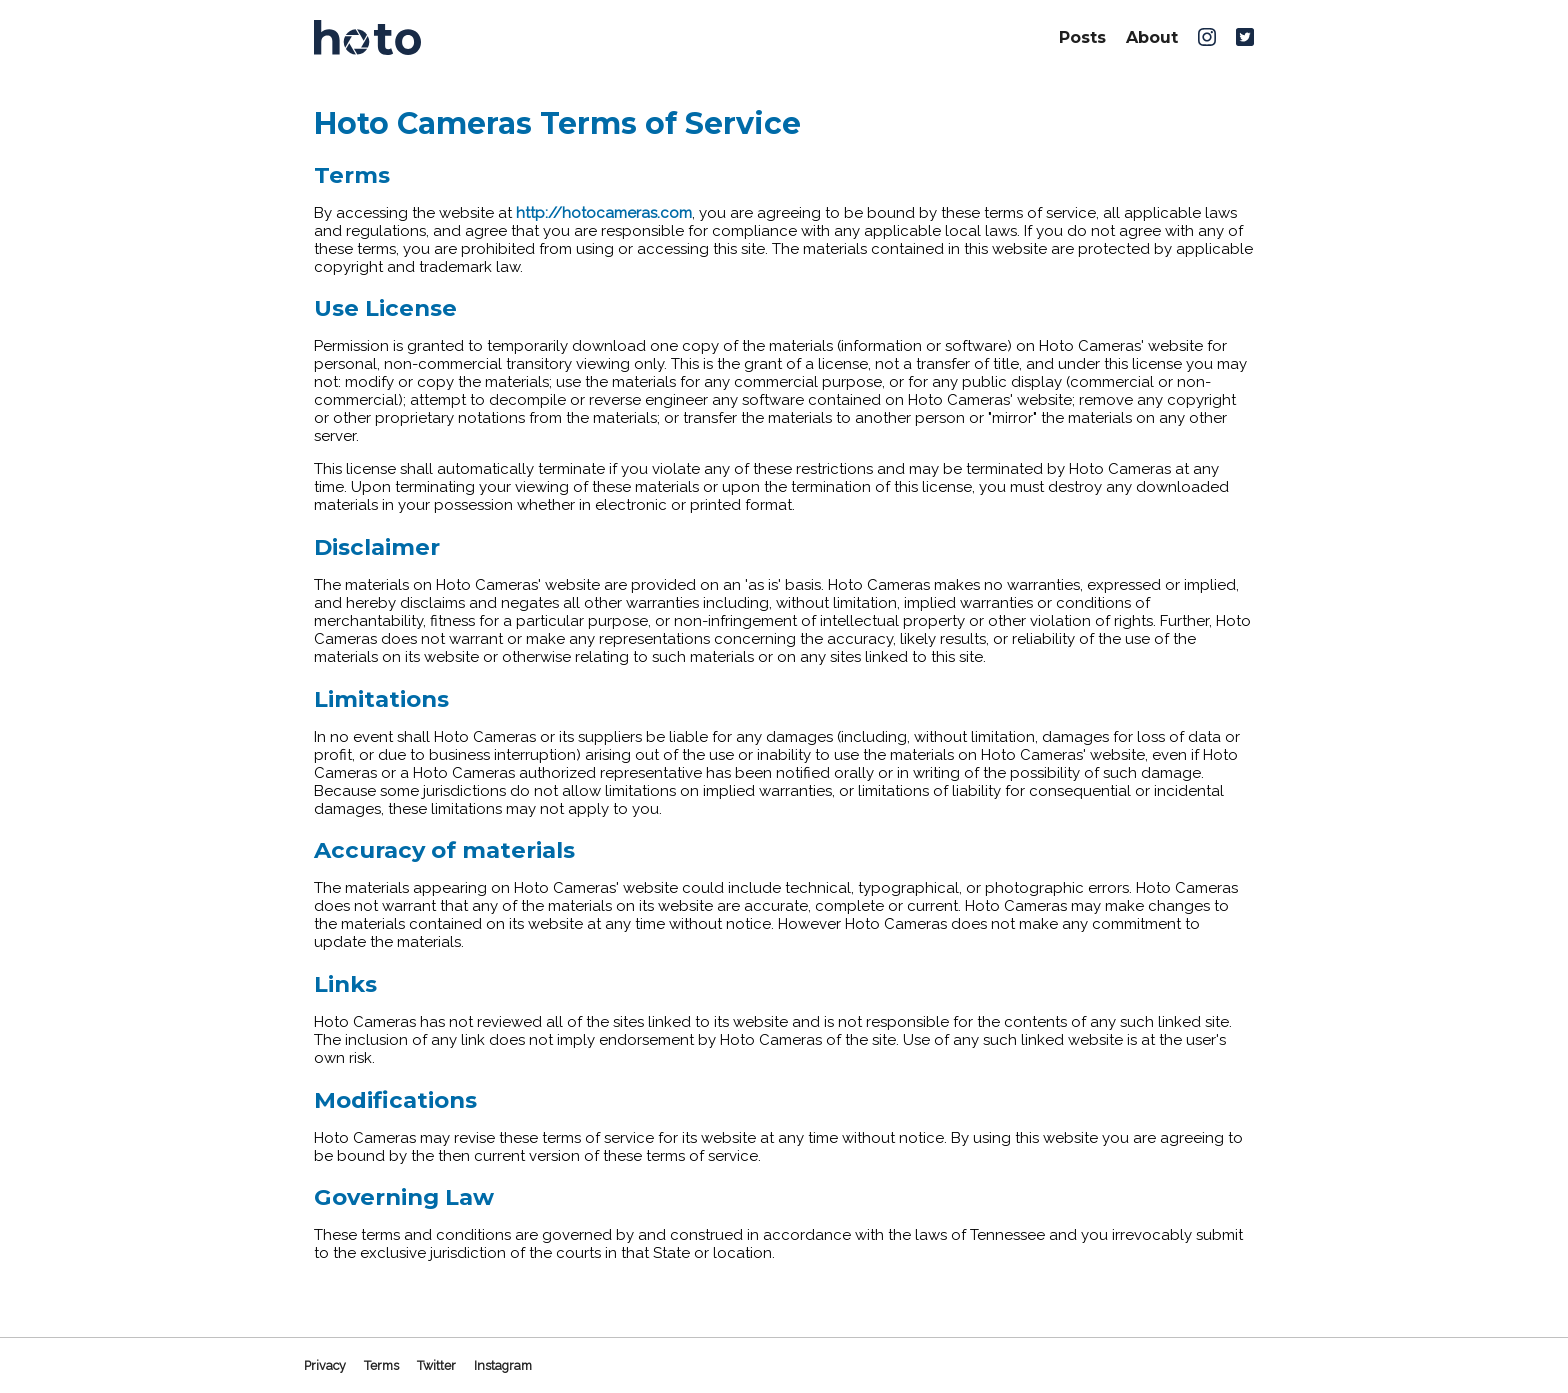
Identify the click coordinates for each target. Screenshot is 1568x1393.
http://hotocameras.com (604, 213)
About (1152, 37)
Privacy (325, 1365)
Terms (381, 1365)
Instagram (503, 1365)
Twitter (436, 1365)
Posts (1082, 37)
